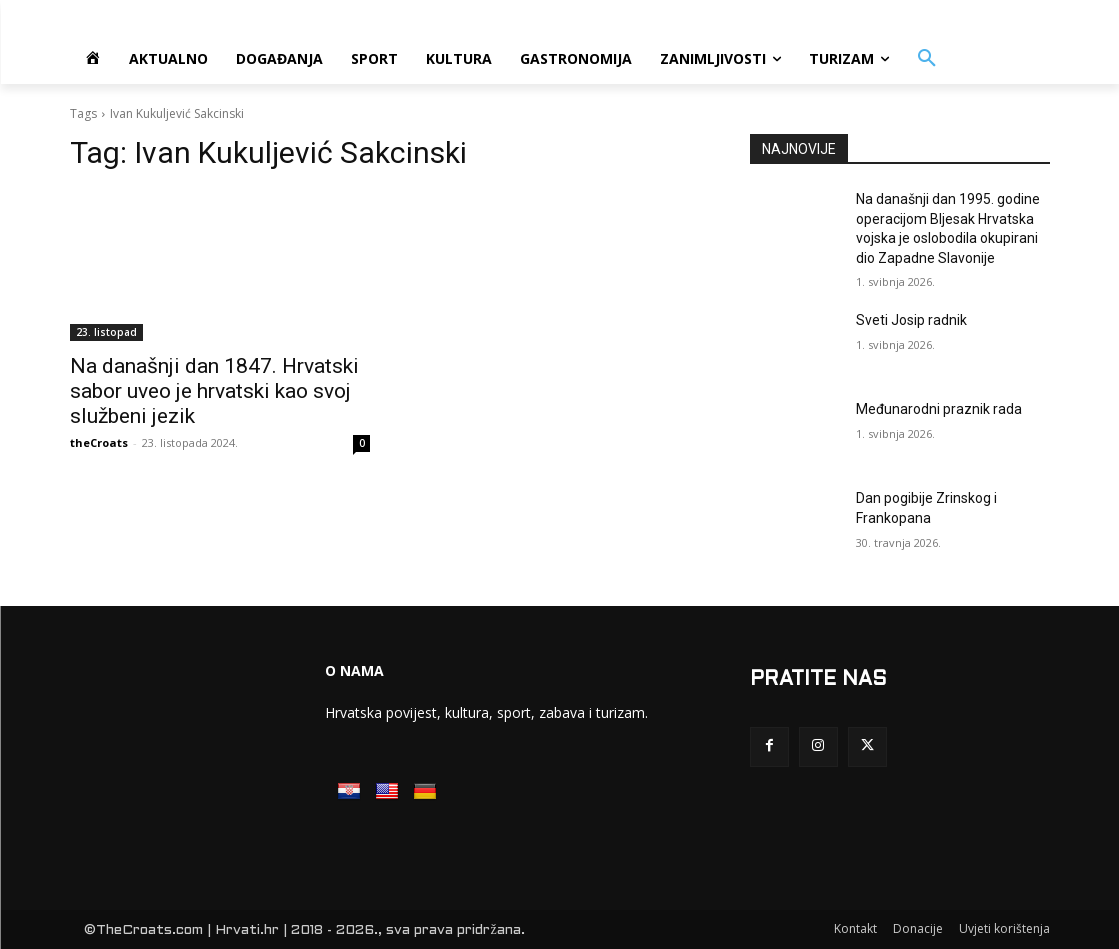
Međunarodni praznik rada (939, 409)
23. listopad (106, 332)
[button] (927, 59)
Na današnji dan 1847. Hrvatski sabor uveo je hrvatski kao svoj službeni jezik (214, 391)
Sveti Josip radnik (911, 320)
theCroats (99, 442)
